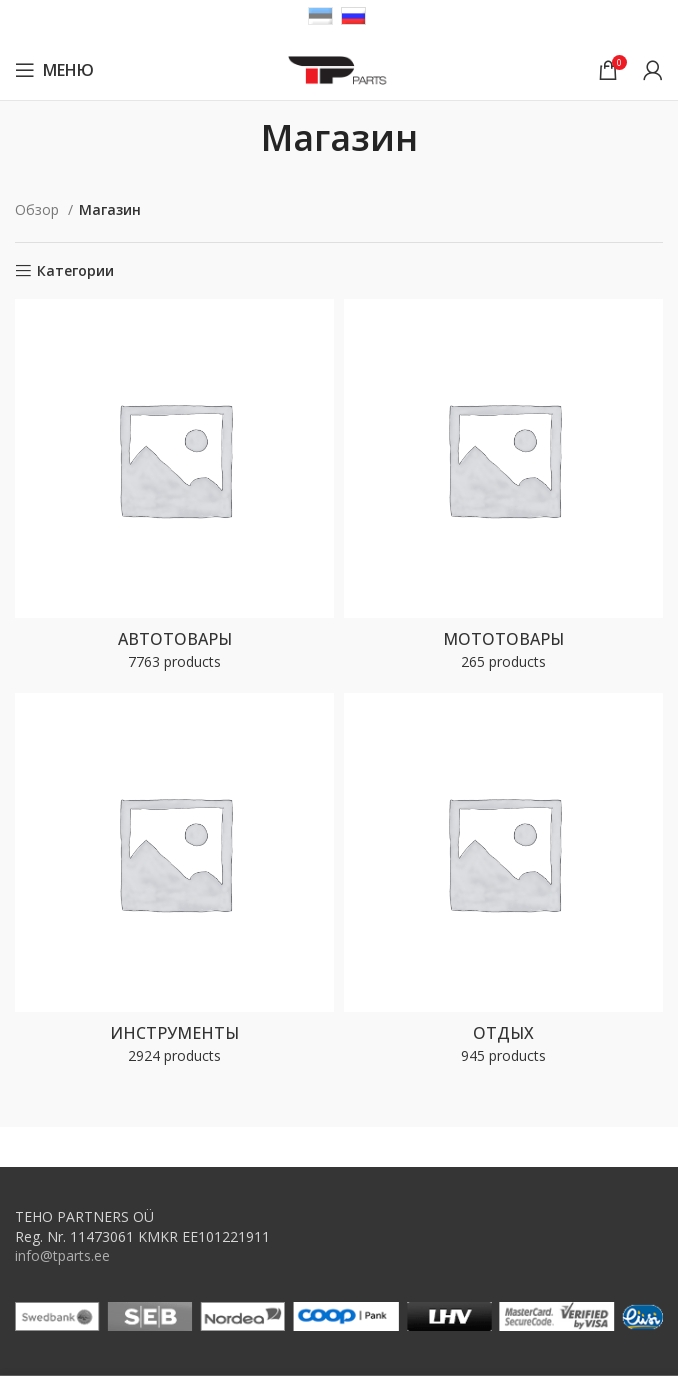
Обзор (39, 209)
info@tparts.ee (62, 1255)
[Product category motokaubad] (503, 491)
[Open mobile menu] (54, 70)
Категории (75, 271)
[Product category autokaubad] (174, 491)
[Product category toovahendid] (174, 885)
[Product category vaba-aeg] (503, 885)
